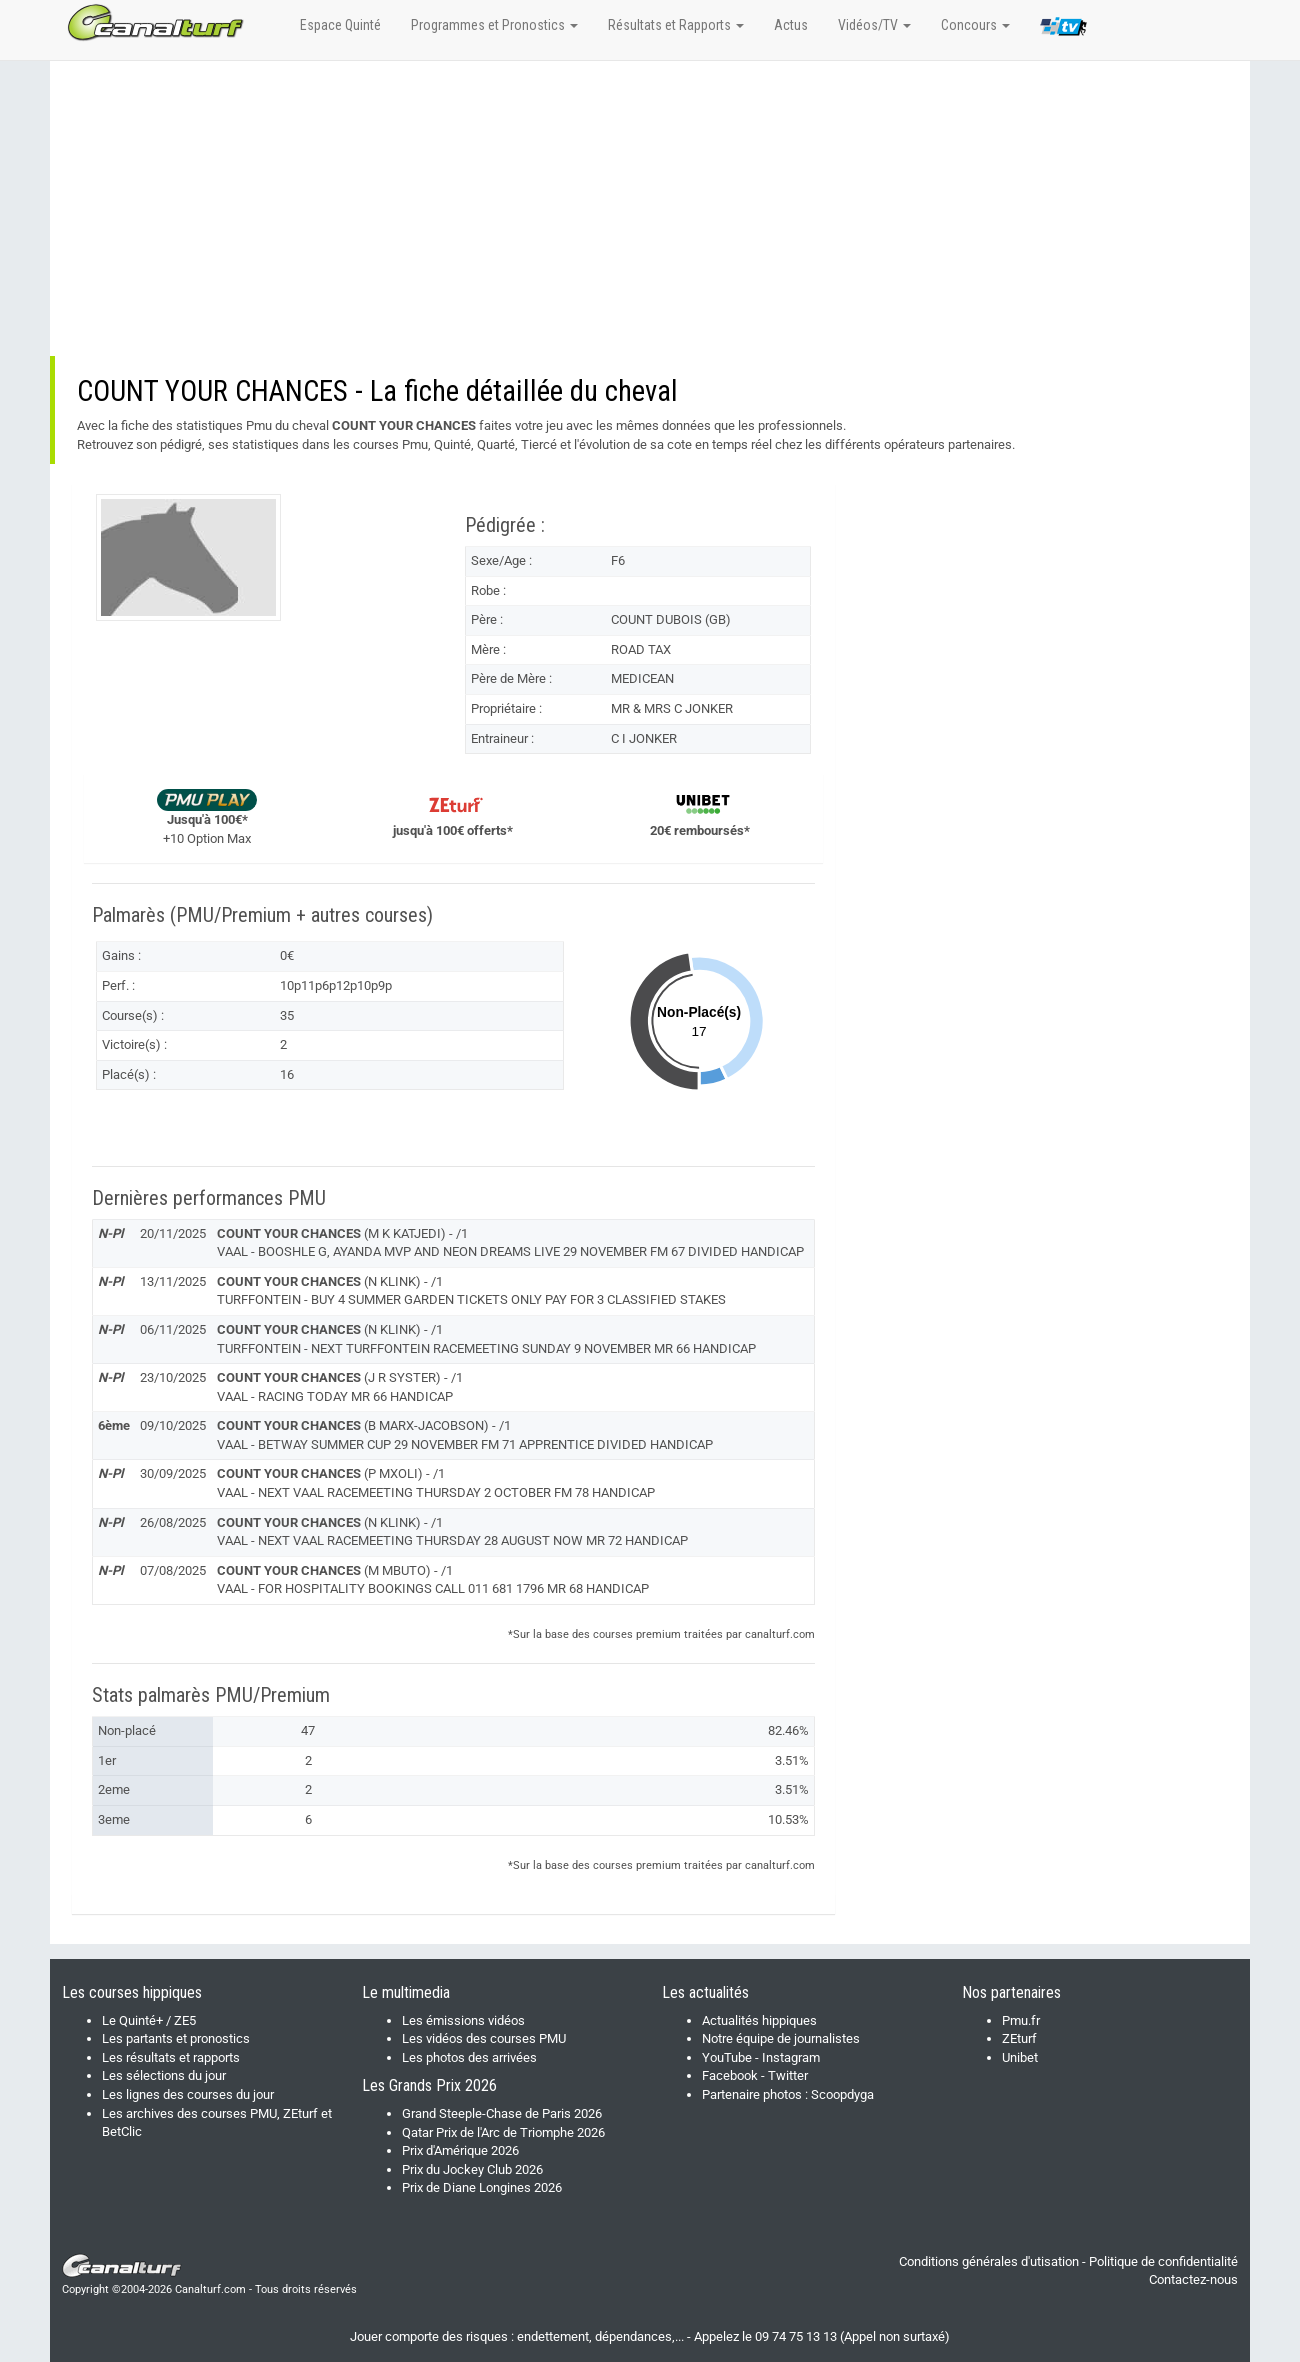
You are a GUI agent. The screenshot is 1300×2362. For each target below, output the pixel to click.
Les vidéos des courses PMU (484, 2038)
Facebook (730, 2075)
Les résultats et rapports (171, 2057)
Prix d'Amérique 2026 (460, 2150)
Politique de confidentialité (1163, 2261)
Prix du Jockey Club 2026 (472, 2169)
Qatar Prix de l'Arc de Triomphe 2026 (503, 2132)
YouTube (727, 2057)
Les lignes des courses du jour (188, 2094)
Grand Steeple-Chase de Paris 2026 (502, 2113)
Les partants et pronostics (176, 2038)
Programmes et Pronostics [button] (494, 25)
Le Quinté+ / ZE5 (149, 2020)
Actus (791, 25)
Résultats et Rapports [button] (676, 25)
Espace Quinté (340, 25)
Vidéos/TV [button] (874, 25)
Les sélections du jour (164, 2075)
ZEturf (1019, 2038)
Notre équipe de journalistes (781, 2038)
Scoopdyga (842, 2094)
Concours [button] (975, 25)
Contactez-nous (1193, 2279)
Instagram (791, 2057)
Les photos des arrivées (469, 2057)
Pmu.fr (1021, 2020)
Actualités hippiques (759, 2020)
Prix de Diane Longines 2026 (482, 2187)
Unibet (1020, 2057)
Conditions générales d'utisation (989, 2261)
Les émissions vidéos (463, 2020)
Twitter (788, 2075)
